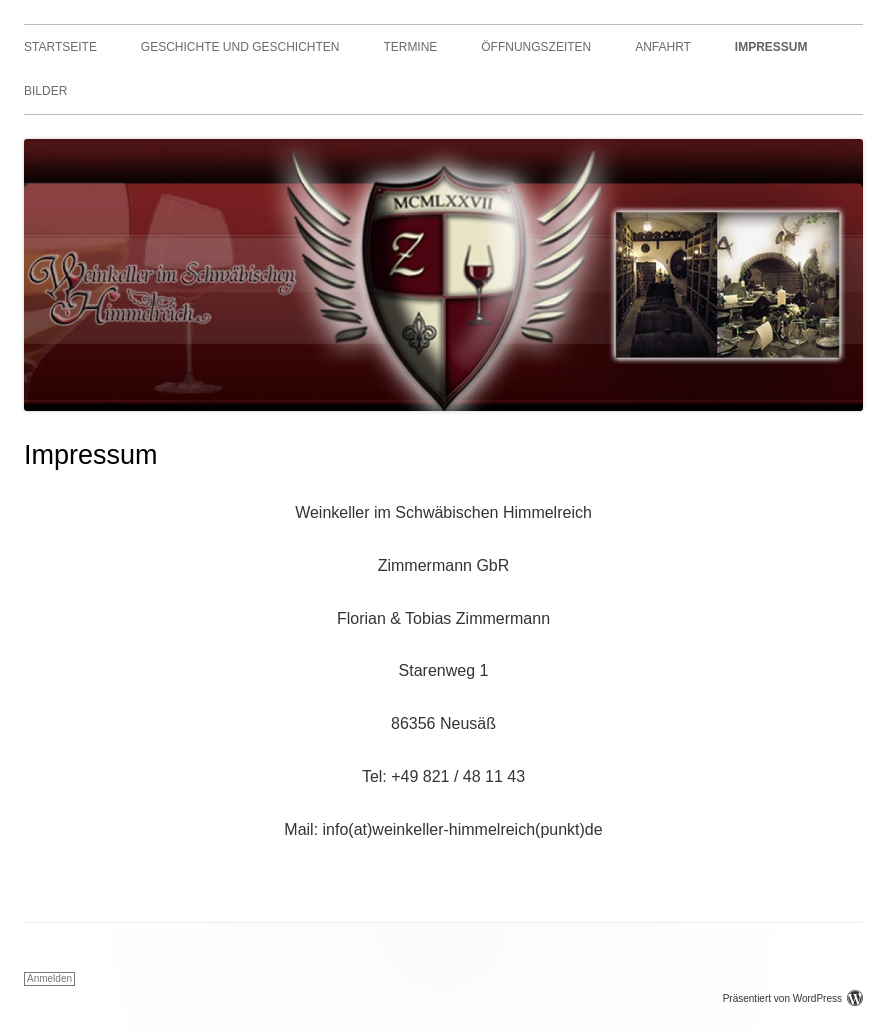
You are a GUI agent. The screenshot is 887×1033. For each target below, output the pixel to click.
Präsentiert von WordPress (793, 998)
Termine (410, 47)
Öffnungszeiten (536, 47)
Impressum (771, 47)
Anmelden (49, 978)
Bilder (45, 91)
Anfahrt (663, 47)
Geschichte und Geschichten (240, 47)
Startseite (60, 47)
